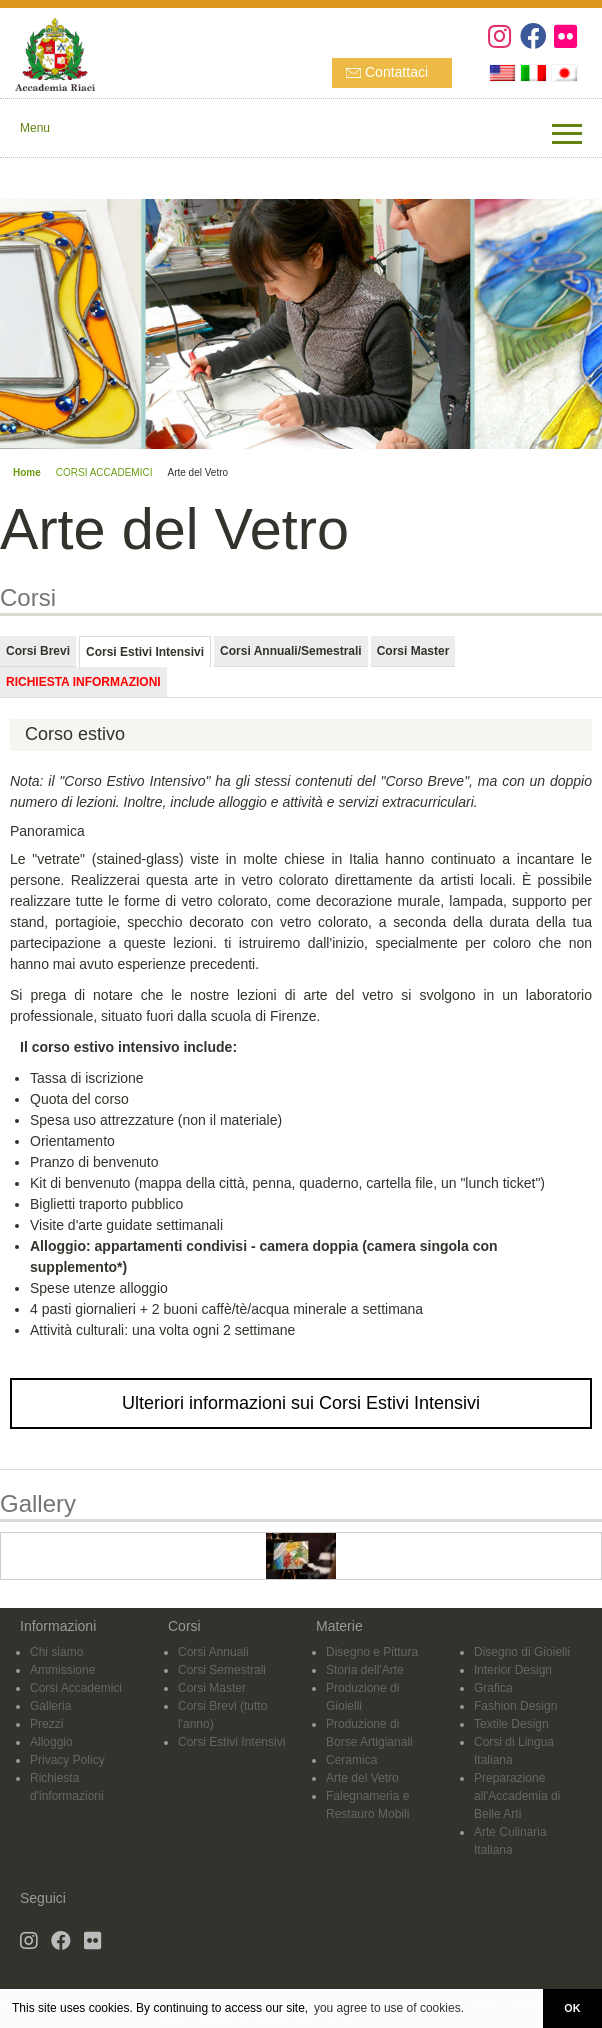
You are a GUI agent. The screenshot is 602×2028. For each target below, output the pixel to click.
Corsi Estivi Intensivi (231, 1742)
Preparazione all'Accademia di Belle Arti (517, 1796)
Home (27, 472)
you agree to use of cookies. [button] (389, 2008)
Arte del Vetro (362, 1778)
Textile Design (511, 1724)
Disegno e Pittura (372, 1652)
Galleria (50, 1706)
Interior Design (513, 1670)
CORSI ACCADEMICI (104, 472)
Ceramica (351, 1760)
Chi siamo (56, 1652)
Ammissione (62, 1670)
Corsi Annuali (213, 1652)
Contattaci (396, 72)
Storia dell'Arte (365, 1670)
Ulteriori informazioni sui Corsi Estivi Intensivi (301, 1403)
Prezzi (46, 1724)
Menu (35, 128)
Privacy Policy (67, 1760)
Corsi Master (212, 1688)
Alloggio (51, 1742)
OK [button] (572, 2008)
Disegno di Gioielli (522, 1652)
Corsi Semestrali (222, 1670)
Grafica (493, 1688)
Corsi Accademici (76, 1688)
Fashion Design (515, 1706)
